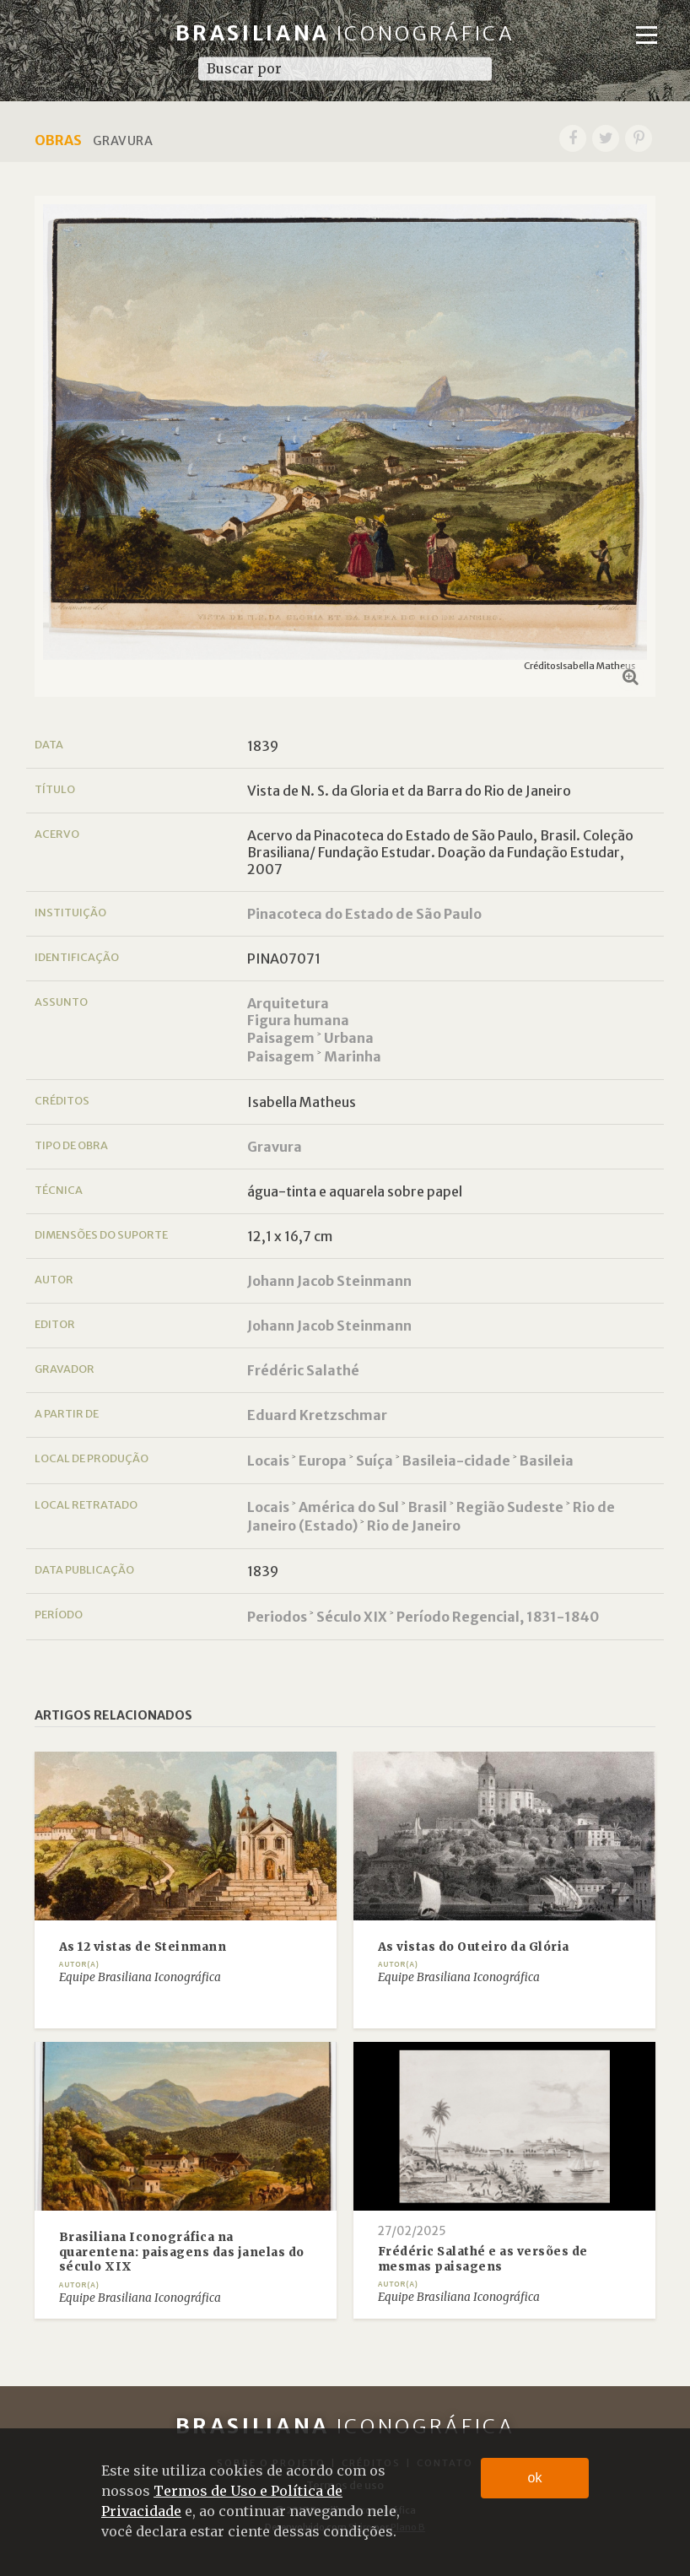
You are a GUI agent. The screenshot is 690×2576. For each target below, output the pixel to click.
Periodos (277, 1616)
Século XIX (351, 1616)
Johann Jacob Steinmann (329, 1280)
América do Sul (349, 1507)
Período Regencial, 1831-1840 (497, 1616)
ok (535, 2478)
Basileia (547, 1460)
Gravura (274, 1146)
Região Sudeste (509, 1507)
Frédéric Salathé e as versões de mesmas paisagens (483, 2259)
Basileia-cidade (456, 1460)
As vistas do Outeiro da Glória (473, 1947)
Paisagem (281, 1037)
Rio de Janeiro (414, 1525)
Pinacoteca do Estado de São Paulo (364, 913)
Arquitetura (288, 1003)
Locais (268, 1460)
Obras (58, 140)
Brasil (427, 1507)
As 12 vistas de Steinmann (143, 1947)
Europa (323, 1460)
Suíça (374, 1460)
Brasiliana (345, 33)
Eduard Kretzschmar (317, 1415)
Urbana (349, 1037)
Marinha (352, 1056)
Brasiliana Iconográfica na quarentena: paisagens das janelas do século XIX (182, 2252)
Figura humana (298, 1020)
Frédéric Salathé (303, 1370)
